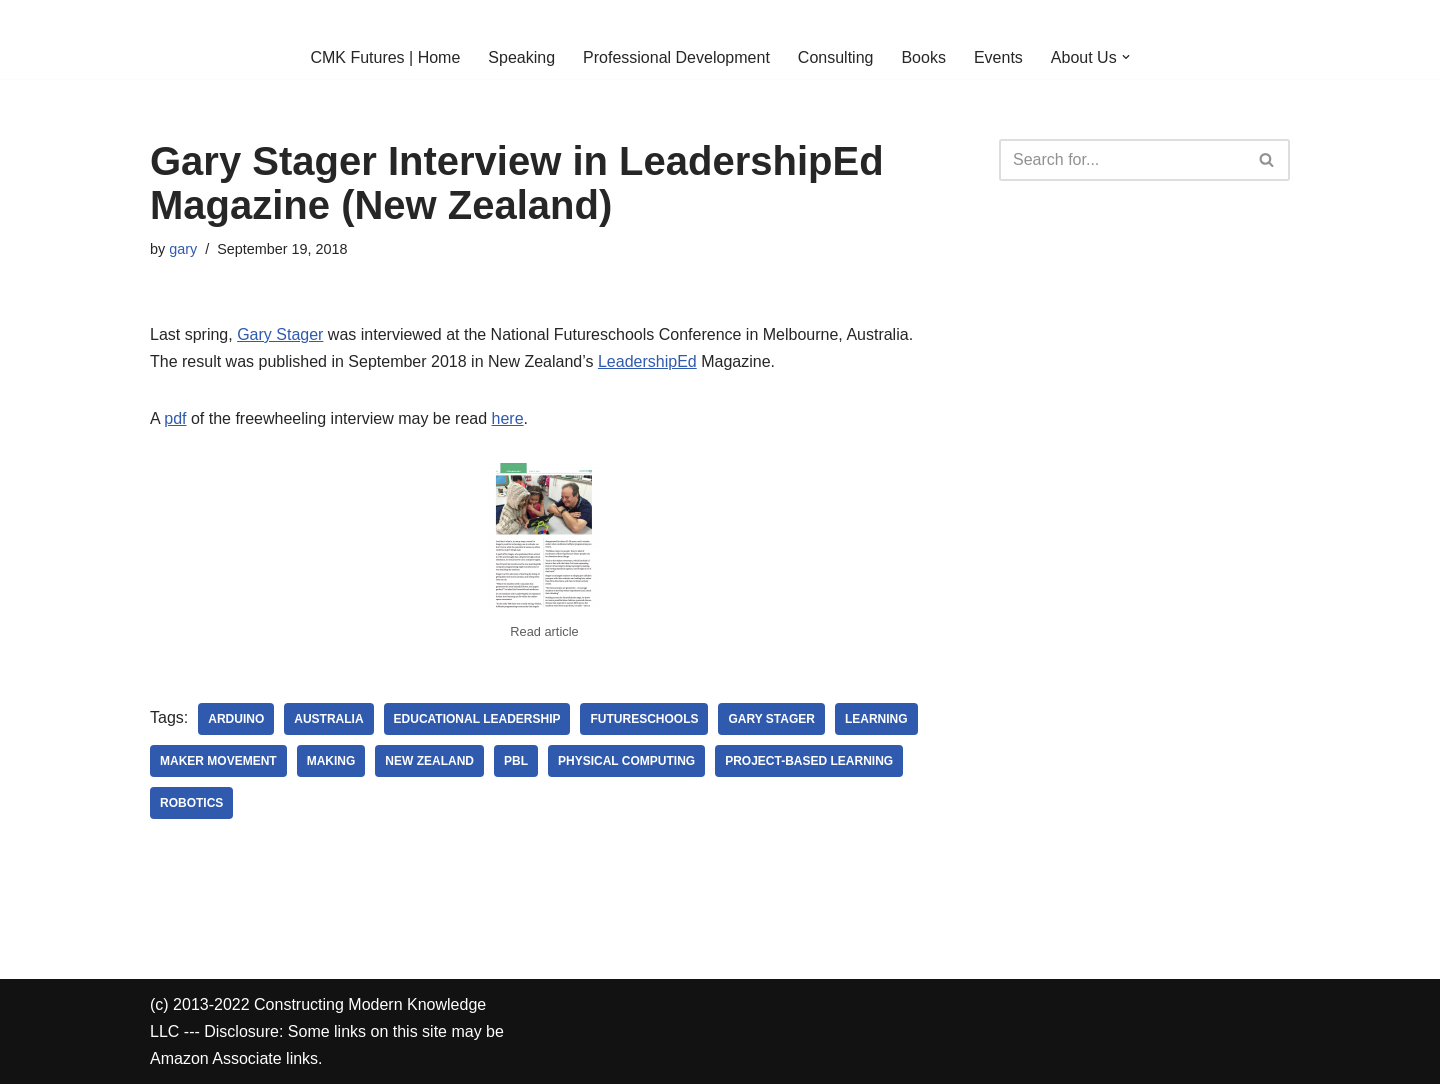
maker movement (218, 761)
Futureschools (644, 719)
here (508, 418)
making (331, 761)
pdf (175, 418)
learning (876, 719)
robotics (191, 803)
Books (923, 57)
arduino (236, 719)
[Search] (1122, 160)
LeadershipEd (647, 361)
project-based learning (809, 761)
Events (998, 57)
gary (183, 249)
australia (328, 719)
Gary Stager (280, 334)
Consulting (836, 57)
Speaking (521, 57)
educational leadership (477, 719)
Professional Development (676, 57)
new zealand (429, 761)
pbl (516, 761)
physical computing (626, 761)
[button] (1126, 57)
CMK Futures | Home (385, 57)
